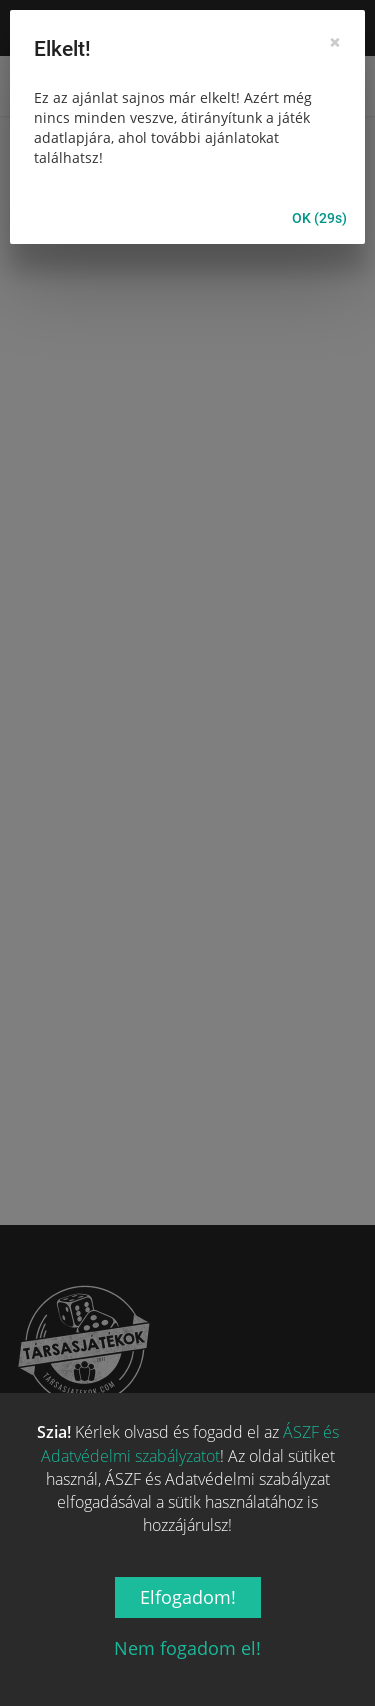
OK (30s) (319, 218)
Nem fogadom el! (187, 1648)
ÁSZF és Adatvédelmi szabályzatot (190, 1443)
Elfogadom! (188, 1597)
